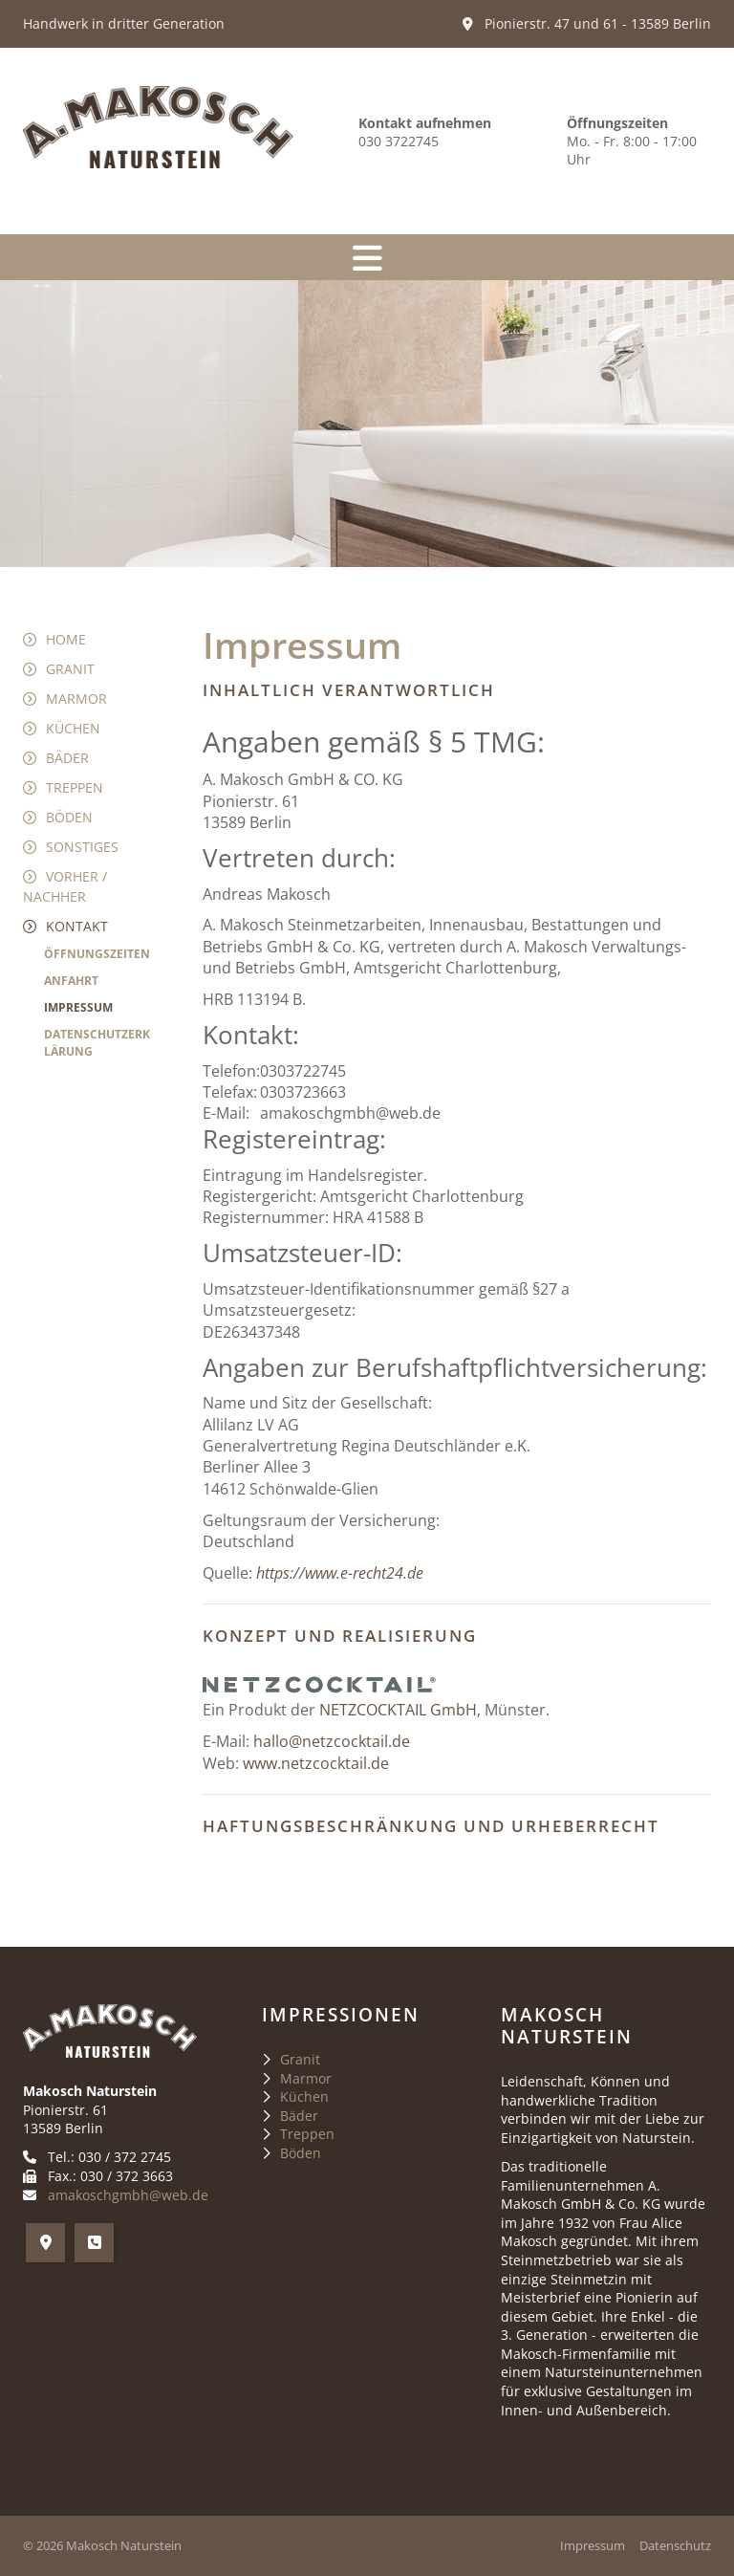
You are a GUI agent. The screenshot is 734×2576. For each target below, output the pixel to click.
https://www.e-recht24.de (339, 1572)
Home (66, 639)
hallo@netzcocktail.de (331, 1741)
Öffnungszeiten (97, 954)
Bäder (67, 758)
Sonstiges (82, 847)
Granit (70, 669)
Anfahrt (71, 980)
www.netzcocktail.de (316, 1763)
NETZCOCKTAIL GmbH (398, 1709)
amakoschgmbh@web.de (128, 2195)
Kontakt (77, 926)
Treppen (74, 787)
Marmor (76, 698)
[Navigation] (367, 257)
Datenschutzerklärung (97, 1042)
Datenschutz (675, 2546)
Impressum (78, 1007)
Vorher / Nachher (65, 886)
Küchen (73, 728)
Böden (69, 817)
